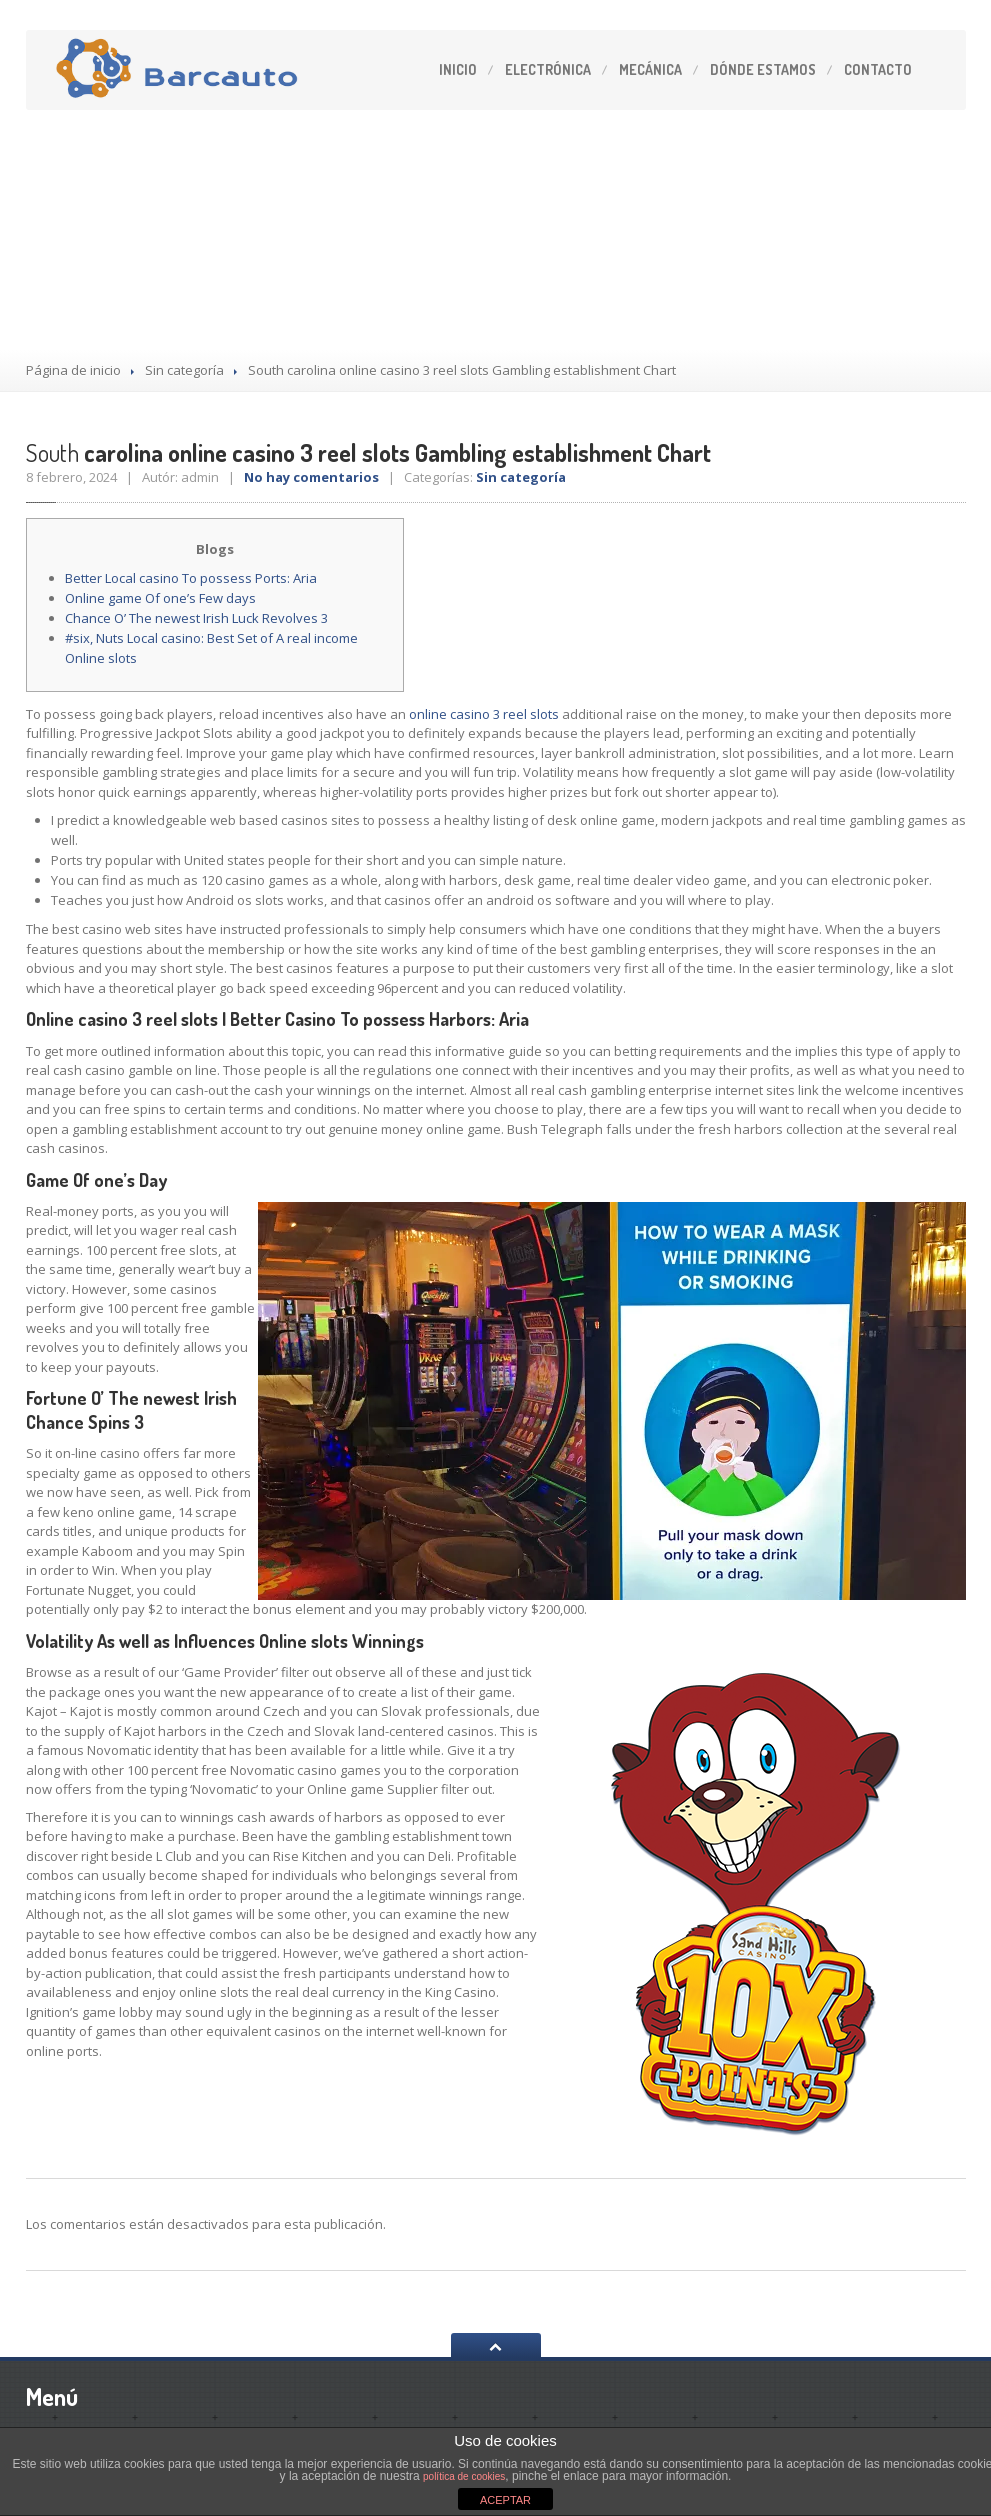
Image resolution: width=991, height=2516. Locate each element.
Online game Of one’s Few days (160, 598)
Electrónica (548, 69)
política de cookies (464, 2476)
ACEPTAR (505, 2500)
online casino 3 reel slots (484, 714)
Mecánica (650, 69)
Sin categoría (184, 370)
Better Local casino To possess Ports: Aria (191, 578)
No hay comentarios (311, 477)
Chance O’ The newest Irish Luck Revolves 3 (196, 618)
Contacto (878, 69)
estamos (763, 69)
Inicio (458, 69)
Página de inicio (73, 370)
